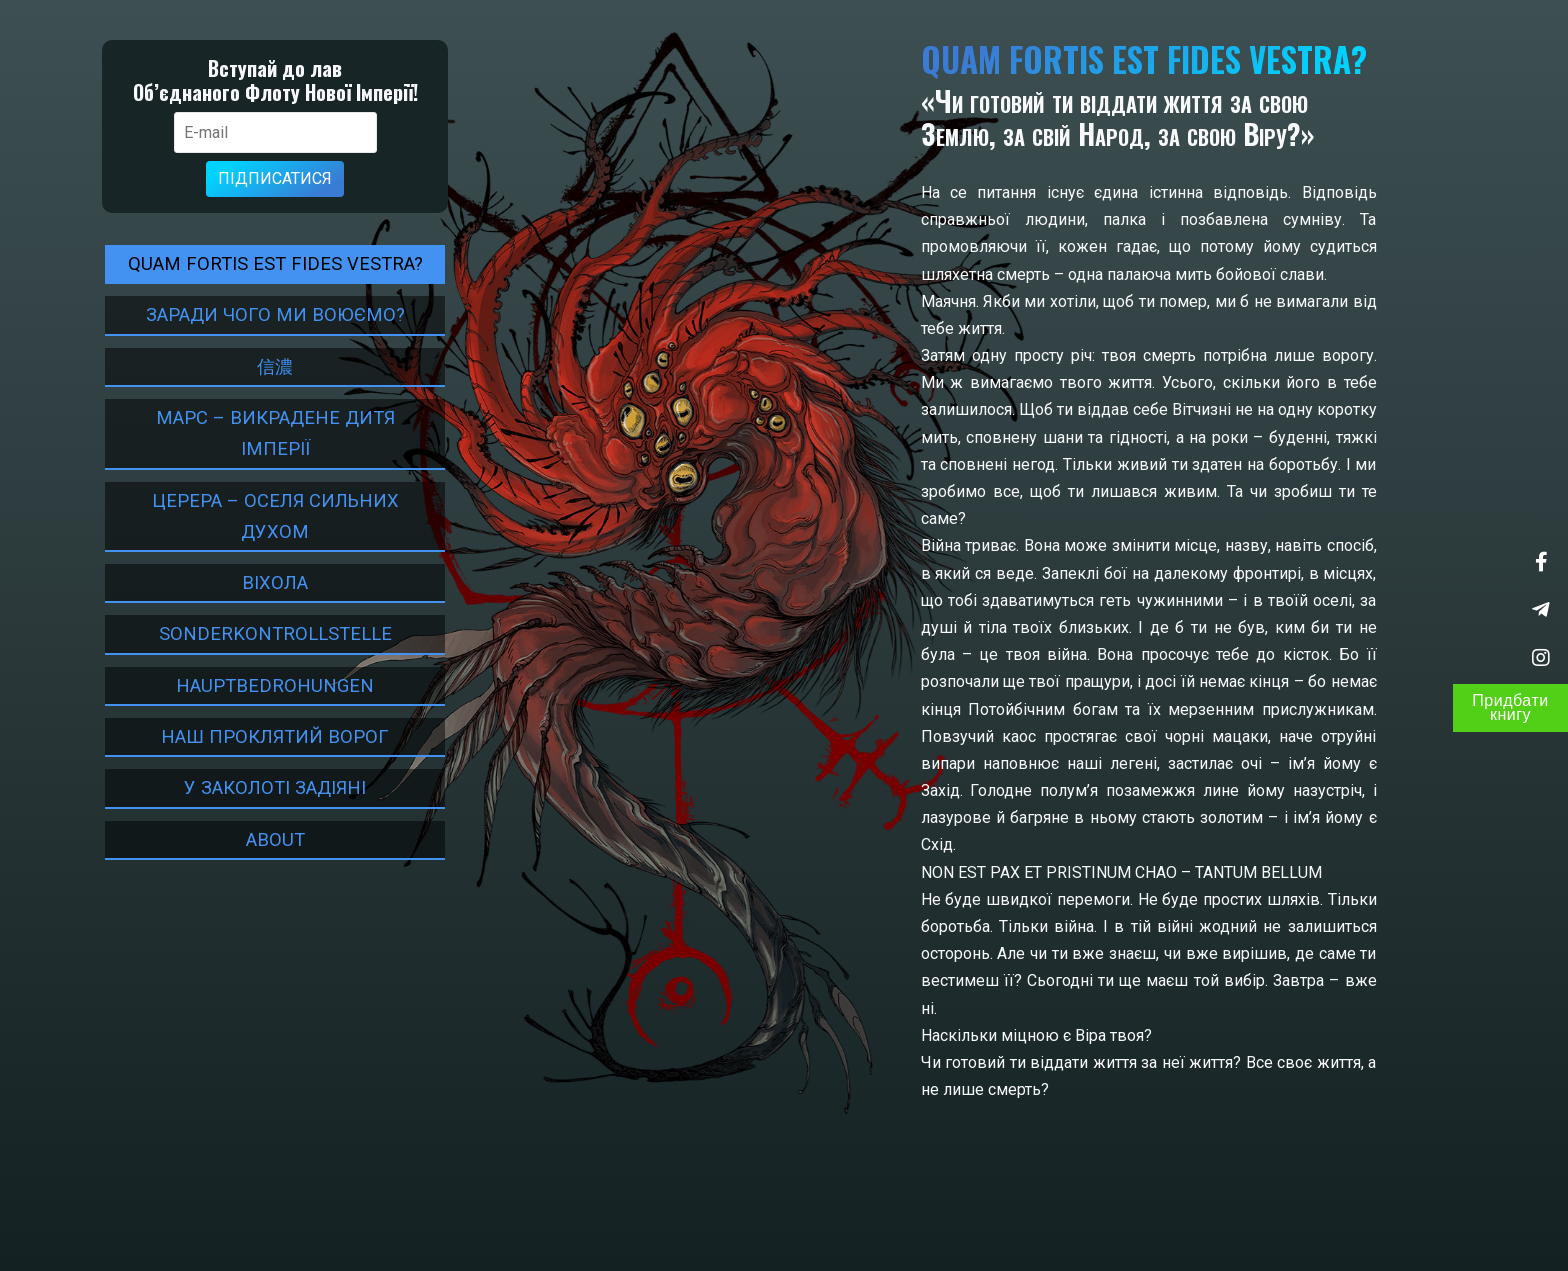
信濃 (263, 366)
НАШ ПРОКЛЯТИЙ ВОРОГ (263, 736)
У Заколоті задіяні (263, 787)
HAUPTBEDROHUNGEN (263, 685)
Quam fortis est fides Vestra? (263, 263)
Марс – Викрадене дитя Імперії (263, 433)
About (263, 839)
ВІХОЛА (263, 582)
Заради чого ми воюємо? (263, 314)
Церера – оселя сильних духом (263, 516)
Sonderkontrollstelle (263, 633)
